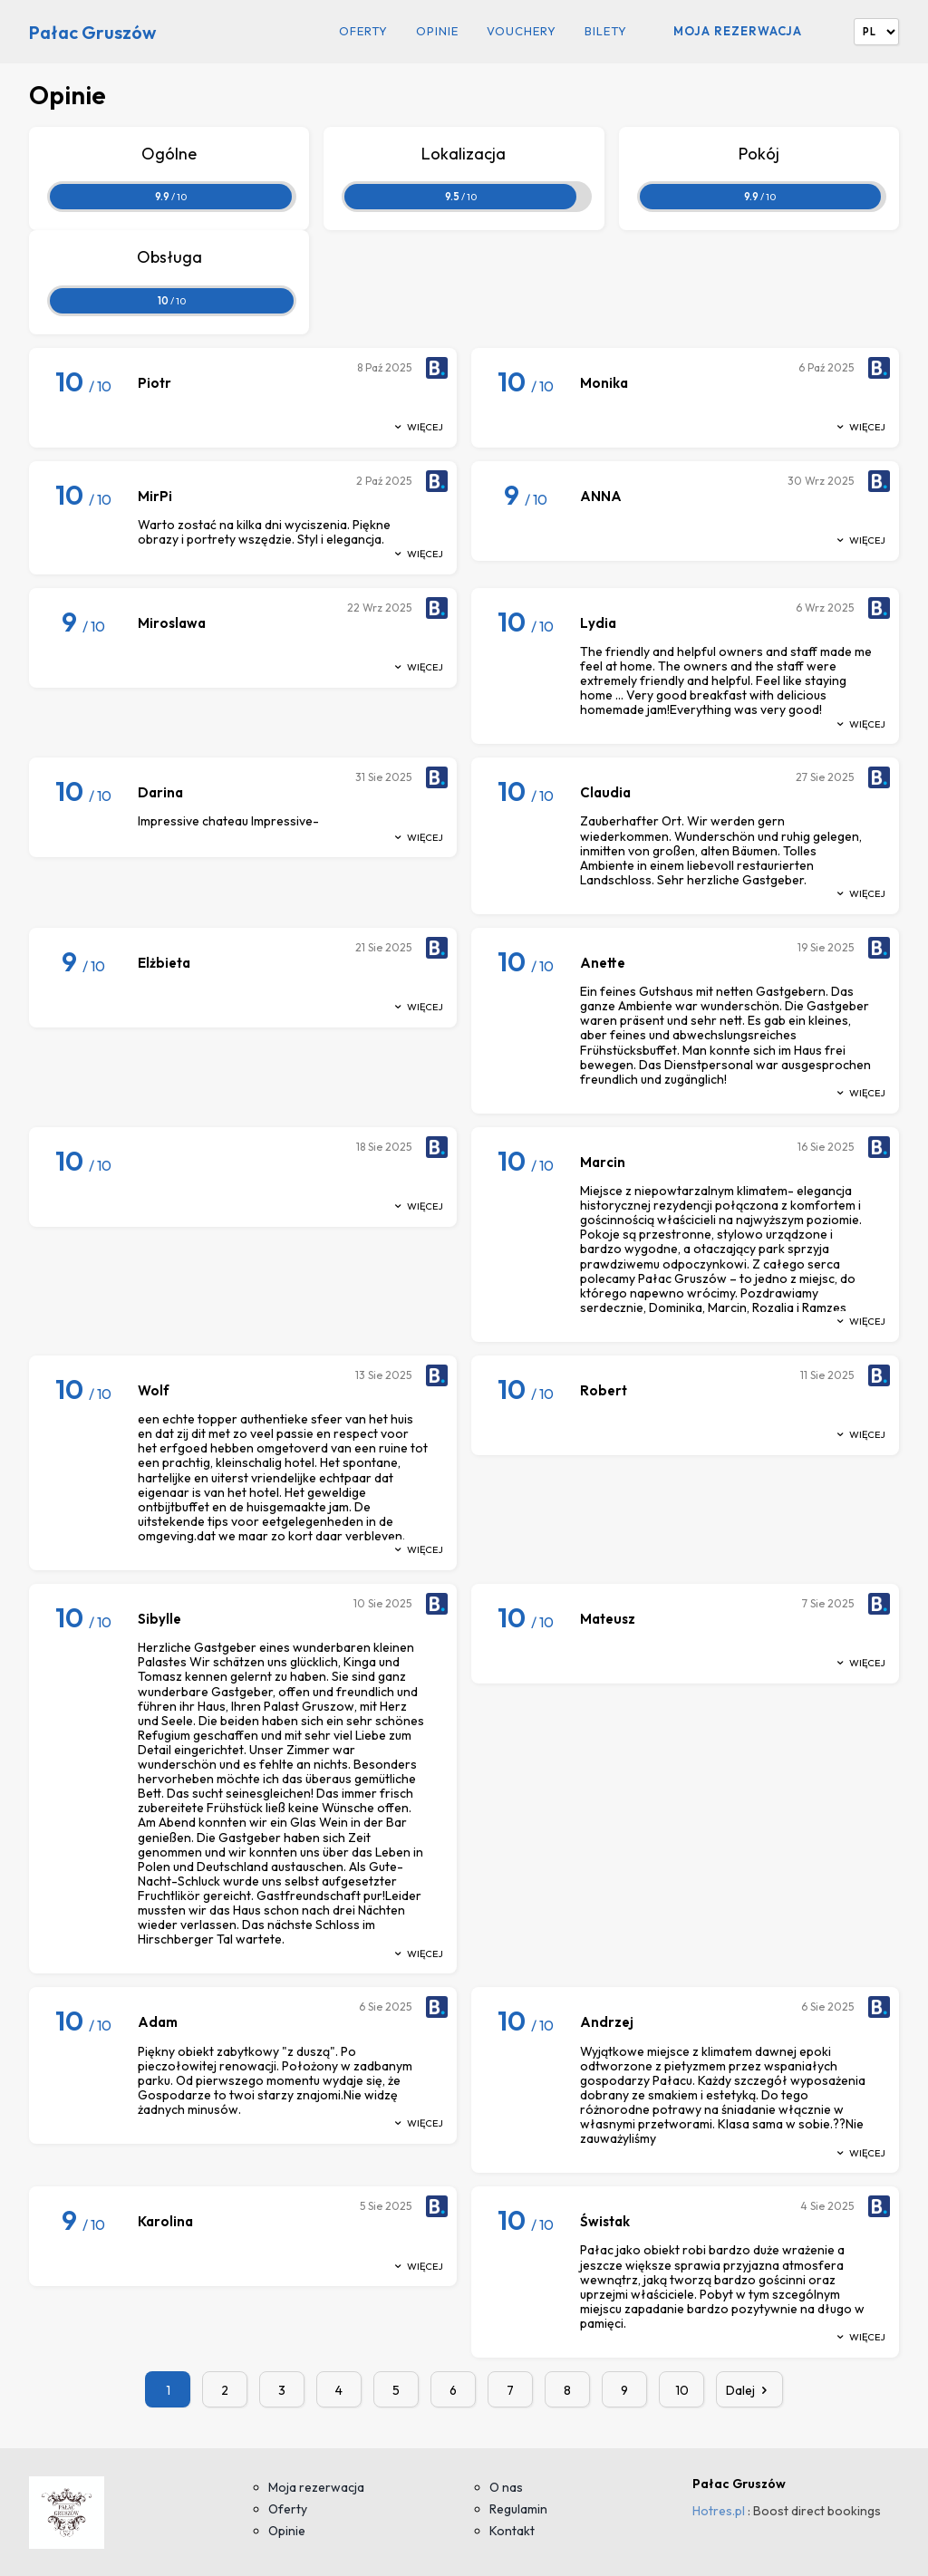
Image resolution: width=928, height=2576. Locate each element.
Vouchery (521, 31)
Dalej (749, 2390)
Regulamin (518, 2509)
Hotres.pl (718, 2511)
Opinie (437, 31)
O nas (506, 2487)
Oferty (363, 31)
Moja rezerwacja (737, 31)
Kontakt (512, 2531)
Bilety (606, 31)
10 (682, 2390)
